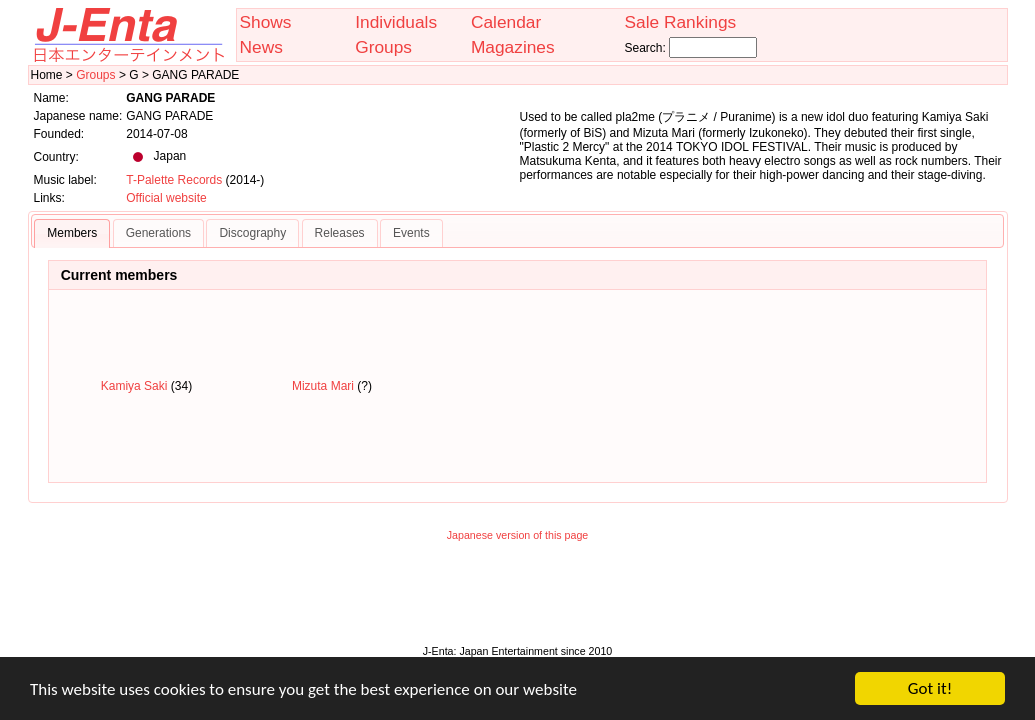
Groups (383, 47)
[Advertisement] (518, 598)
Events (411, 233)
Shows (266, 22)
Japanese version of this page (518, 535)
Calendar (506, 22)
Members (72, 233)
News (261, 47)
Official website (166, 198)
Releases (340, 233)
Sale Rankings (680, 22)
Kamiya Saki (134, 386)
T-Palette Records (174, 180)
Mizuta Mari (323, 386)
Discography (252, 233)
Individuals (396, 22)
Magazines (513, 47)
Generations (158, 233)
